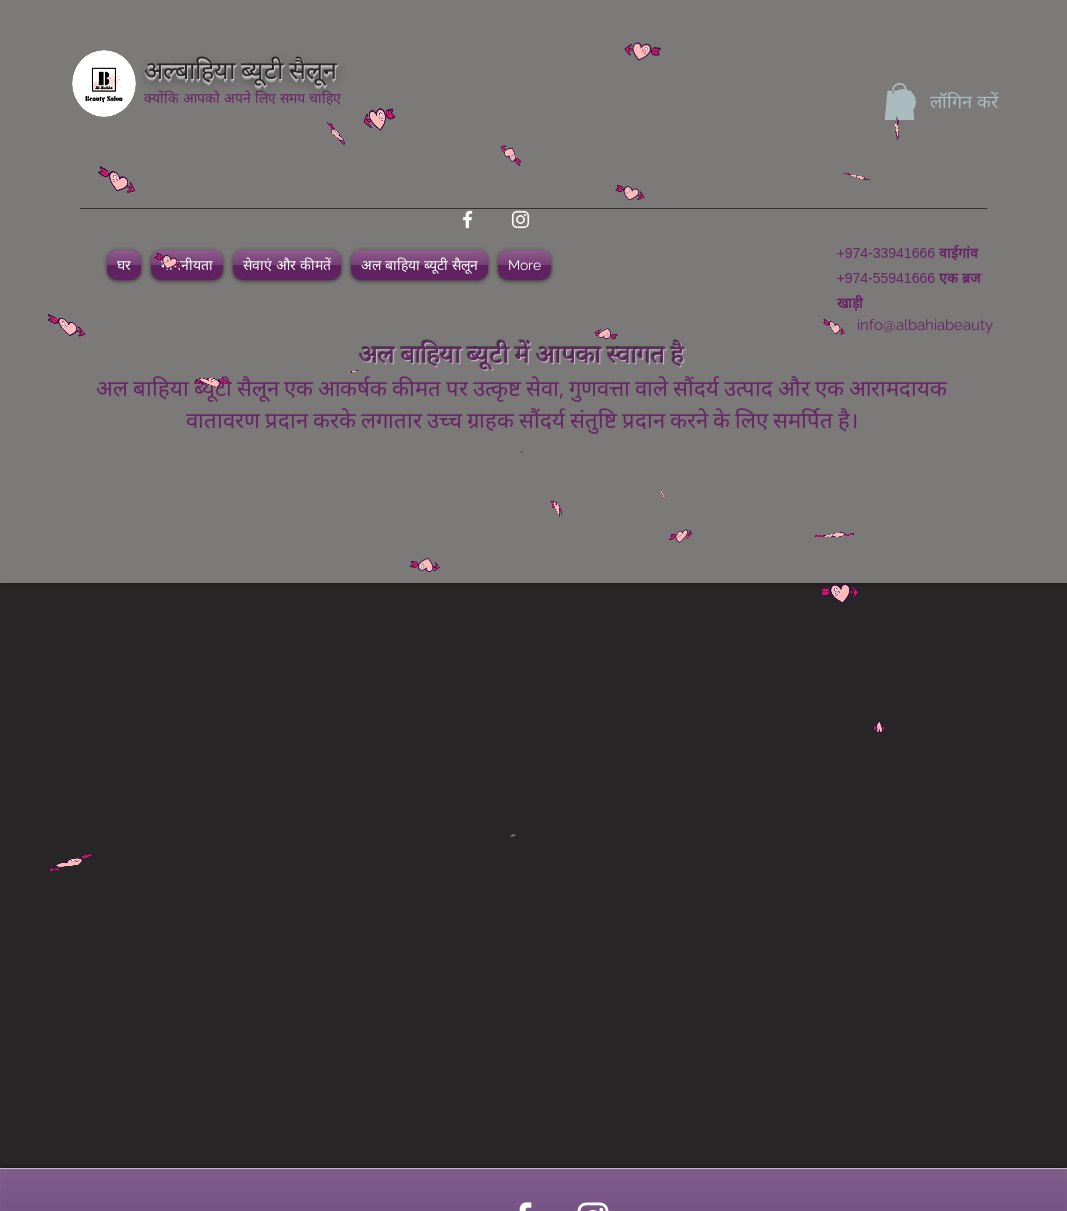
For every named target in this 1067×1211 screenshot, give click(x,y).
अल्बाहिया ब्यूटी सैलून (240, 67)
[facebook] (467, 219)
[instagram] (520, 219)
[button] (899, 101)
